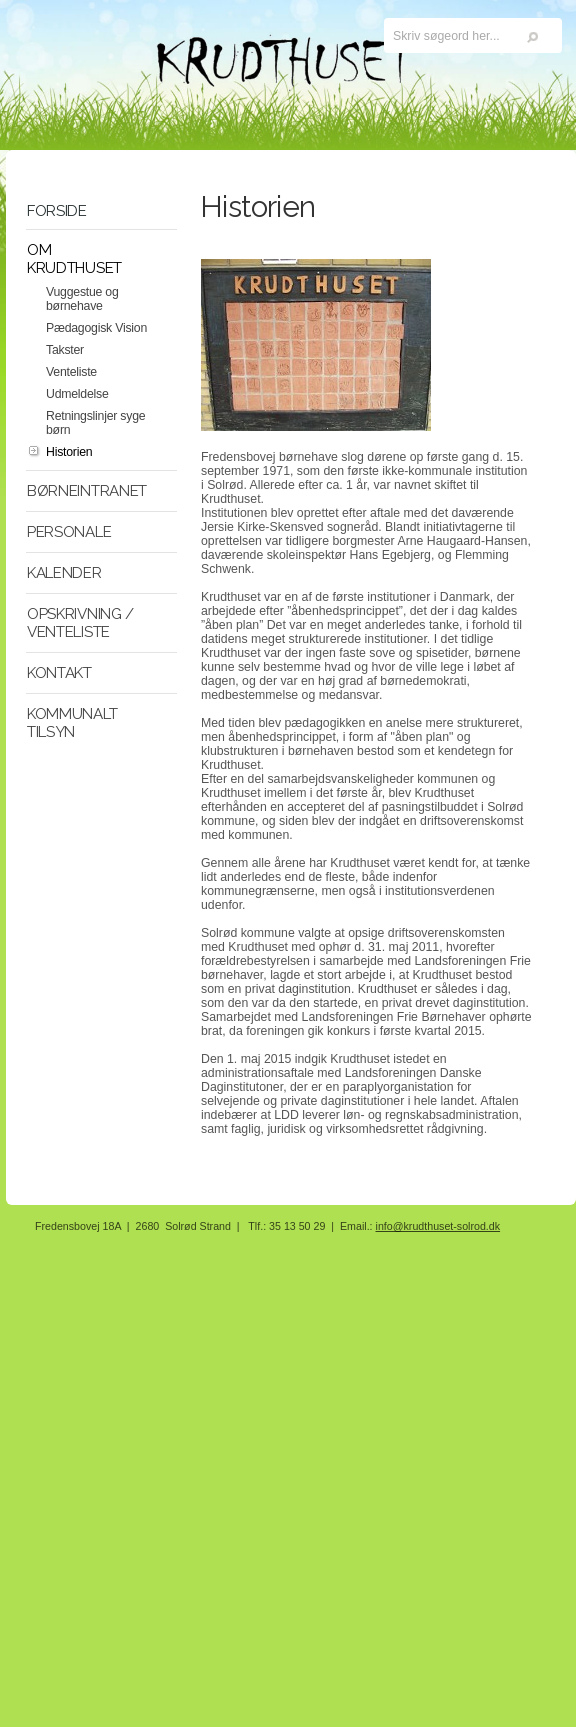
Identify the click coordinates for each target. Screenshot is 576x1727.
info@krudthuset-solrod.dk (438, 1226)
